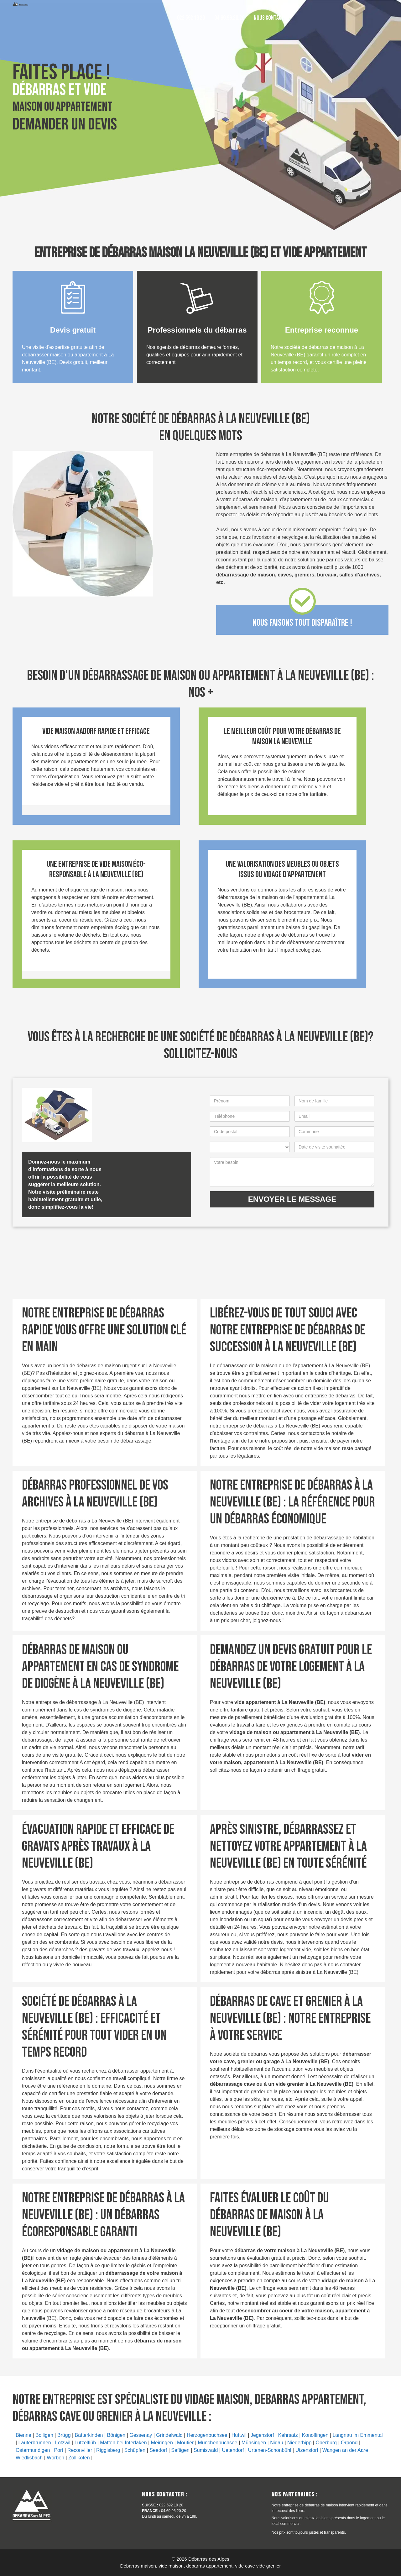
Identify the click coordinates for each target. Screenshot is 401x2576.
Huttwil (239, 2435)
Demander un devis (65, 124)
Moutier (185, 2442)
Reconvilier (79, 2450)
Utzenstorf (306, 2450)
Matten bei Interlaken (123, 2442)
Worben (55, 2457)
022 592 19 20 (191, 18)
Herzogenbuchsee (207, 2435)
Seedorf (158, 2450)
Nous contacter (271, 18)
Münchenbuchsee (217, 2442)
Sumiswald (206, 2450)
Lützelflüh (85, 2442)
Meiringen (162, 2442)
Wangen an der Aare (345, 2450)
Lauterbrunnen (34, 2442)
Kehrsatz (288, 2435)
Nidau (276, 2442)
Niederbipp (299, 2442)
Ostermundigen (33, 2450)
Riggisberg (108, 2450)
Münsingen (254, 2442)
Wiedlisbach (29, 2457)
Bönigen (116, 2435)
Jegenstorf (262, 2435)
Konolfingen (315, 2435)
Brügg (64, 2435)
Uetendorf (233, 2450)
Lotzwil (62, 2442)
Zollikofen (79, 2457)
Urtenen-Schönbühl (269, 2450)
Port (58, 2450)
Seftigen (180, 2450)
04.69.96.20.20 (229, 18)
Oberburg (326, 2442)
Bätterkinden (89, 2435)
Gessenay (140, 2435)
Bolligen (44, 2435)
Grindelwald (169, 2435)
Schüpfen (135, 2450)
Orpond (349, 2442)
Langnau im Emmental (357, 2435)
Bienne (23, 2435)
